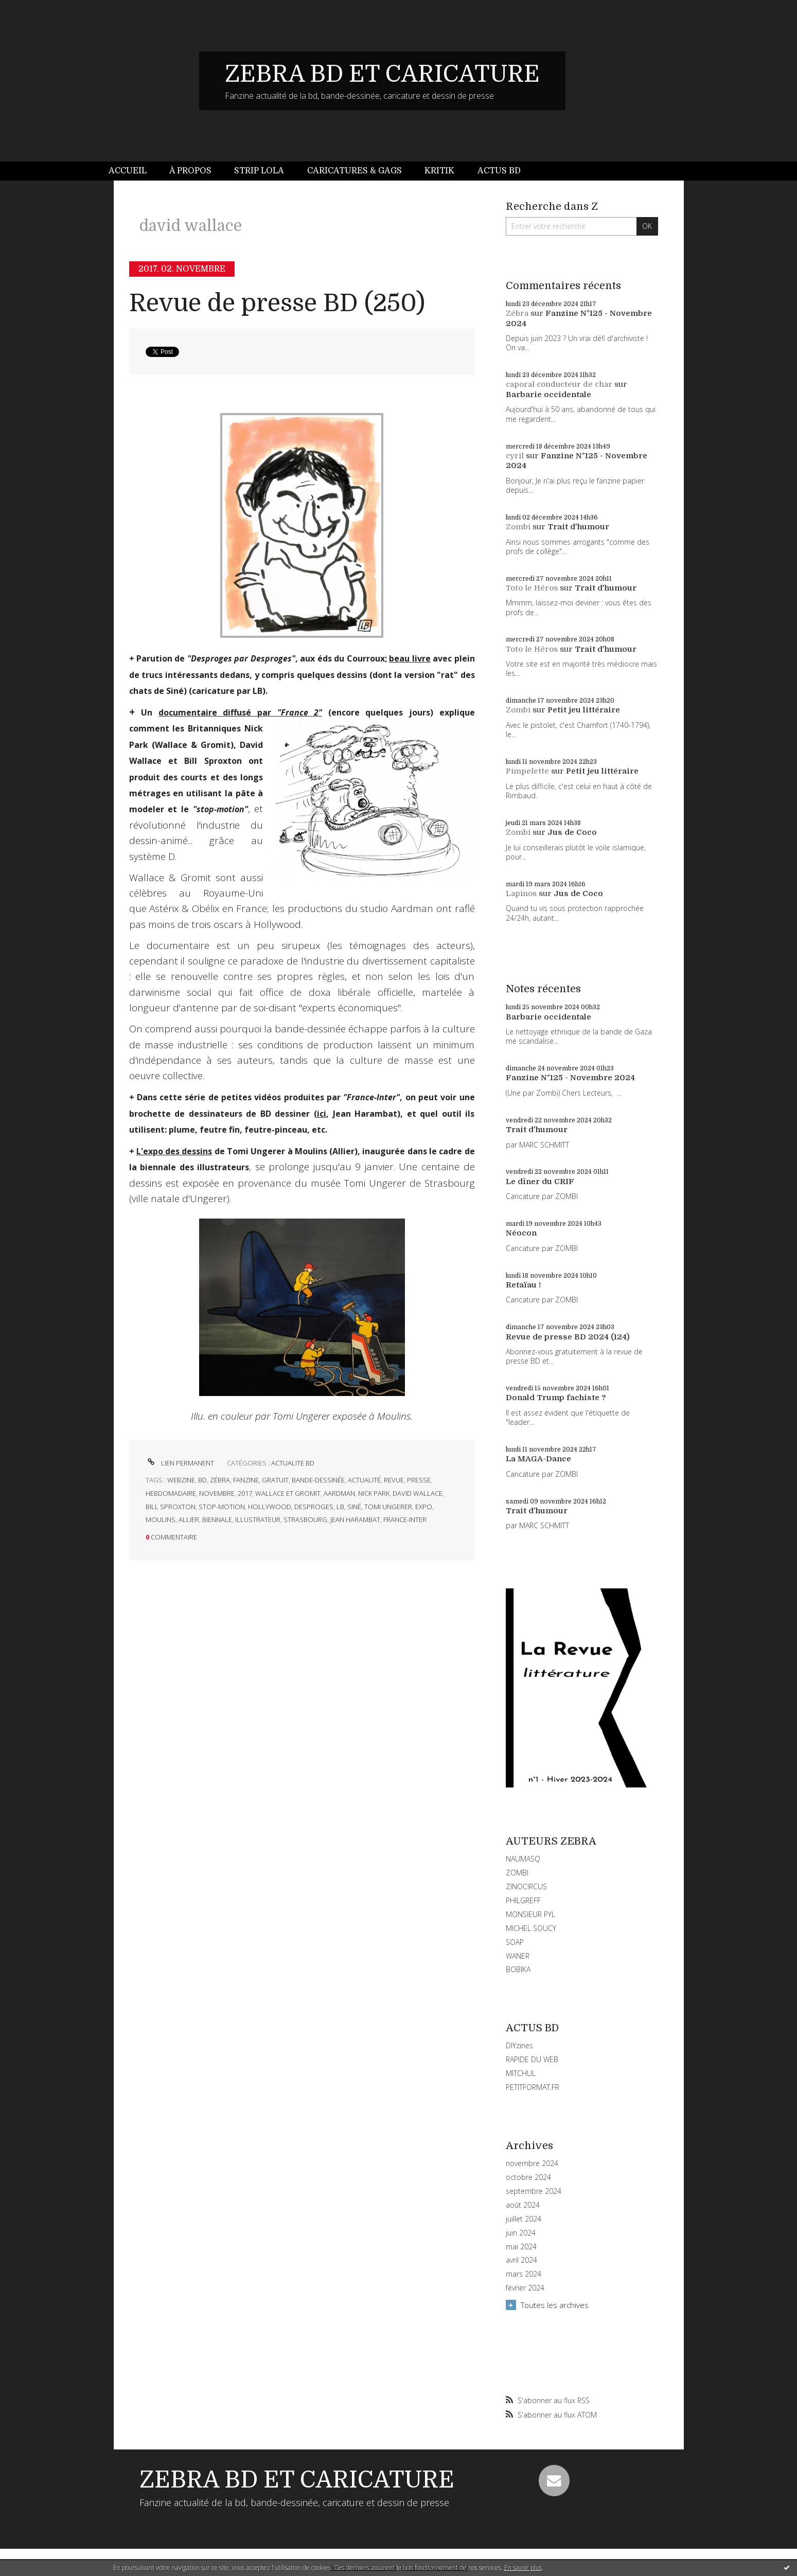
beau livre (409, 658)
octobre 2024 (528, 2177)
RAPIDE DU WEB (532, 2059)
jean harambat (355, 1519)
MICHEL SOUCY (531, 1928)
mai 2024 (521, 2246)
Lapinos (521, 893)
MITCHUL (521, 2073)
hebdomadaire (171, 1493)
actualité (364, 1479)
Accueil (128, 170)
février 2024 (525, 2288)
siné (354, 1506)
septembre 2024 (533, 2191)
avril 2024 (521, 2260)
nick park (373, 1493)
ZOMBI (517, 1872)
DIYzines (519, 2045)
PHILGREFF (523, 1900)
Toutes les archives (555, 2305)
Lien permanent (180, 1463)
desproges (313, 1506)
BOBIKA (518, 1969)
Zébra (517, 313)
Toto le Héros (532, 588)
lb (340, 1506)
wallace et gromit (288, 1493)
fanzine (246, 1479)
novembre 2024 (532, 2163)
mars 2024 (523, 2274)
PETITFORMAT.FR (532, 2087)
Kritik (439, 170)
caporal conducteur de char (559, 384)
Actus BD (499, 170)
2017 (245, 1493)
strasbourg (305, 1519)
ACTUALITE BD (292, 1463)
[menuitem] (133, 171)
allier (189, 1519)
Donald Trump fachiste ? (556, 1397)
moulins (160, 1519)
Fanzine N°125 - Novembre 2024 (570, 1077)
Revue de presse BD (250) (277, 303)
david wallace (417, 1493)
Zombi (518, 526)
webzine (181, 1479)
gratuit (275, 1479)
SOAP (515, 1942)
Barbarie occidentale (548, 394)
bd (202, 1479)
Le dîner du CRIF (540, 1181)
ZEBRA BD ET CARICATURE (382, 74)
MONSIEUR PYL (530, 1914)
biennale (217, 1519)
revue (394, 1479)
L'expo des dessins (174, 1151)
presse (419, 1479)
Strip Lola (259, 170)
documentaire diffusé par (240, 712)
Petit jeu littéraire (583, 709)
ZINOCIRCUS (526, 1886)
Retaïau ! (523, 1285)
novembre (217, 1493)
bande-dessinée (318, 1479)
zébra (220, 1479)
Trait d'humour (578, 526)
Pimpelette (527, 771)
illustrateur (257, 1519)
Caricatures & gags (354, 170)
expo (423, 1506)
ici (321, 1113)
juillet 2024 (523, 2219)
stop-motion (222, 1506)
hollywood (269, 1506)
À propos (190, 170)
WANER (517, 1956)
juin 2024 (521, 2233)
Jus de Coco (572, 832)
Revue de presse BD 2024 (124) (568, 1336)
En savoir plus (523, 2567)
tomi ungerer (388, 1506)
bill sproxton (171, 1506)
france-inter (405, 1519)
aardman (339, 1493)
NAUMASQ (523, 1859)
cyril (515, 455)
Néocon (521, 1233)
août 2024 (523, 2205)
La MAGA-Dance (538, 1458)
